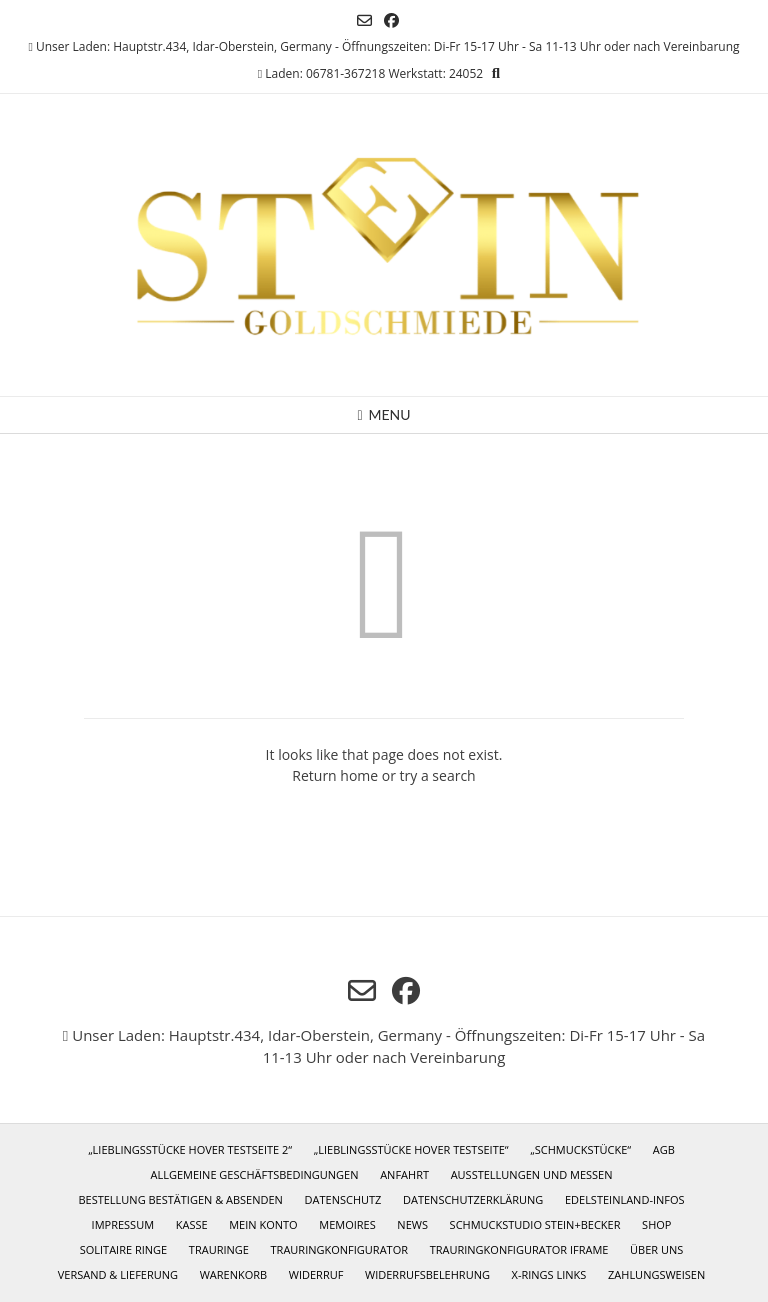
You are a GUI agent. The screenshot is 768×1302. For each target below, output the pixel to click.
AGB (664, 1149)
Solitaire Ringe (124, 1249)
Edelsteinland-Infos (625, 1199)
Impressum (123, 1224)
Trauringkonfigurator (339, 1249)
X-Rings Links (549, 1274)
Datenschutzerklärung (473, 1199)
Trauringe (219, 1249)
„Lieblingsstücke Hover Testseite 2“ (190, 1149)
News (412, 1224)
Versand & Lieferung (118, 1274)
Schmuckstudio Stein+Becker (535, 1224)
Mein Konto (263, 1224)
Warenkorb (233, 1274)
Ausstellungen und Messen (532, 1174)
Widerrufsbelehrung (427, 1274)
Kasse (192, 1224)
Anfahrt (404, 1174)
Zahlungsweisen (656, 1274)
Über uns (656, 1249)
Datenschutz (343, 1199)
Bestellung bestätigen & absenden (180, 1199)
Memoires (347, 1224)
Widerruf (316, 1274)
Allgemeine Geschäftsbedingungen (254, 1174)
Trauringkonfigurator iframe (519, 1249)
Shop (656, 1224)
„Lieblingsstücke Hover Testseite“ (411, 1149)
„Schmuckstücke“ (580, 1149)
